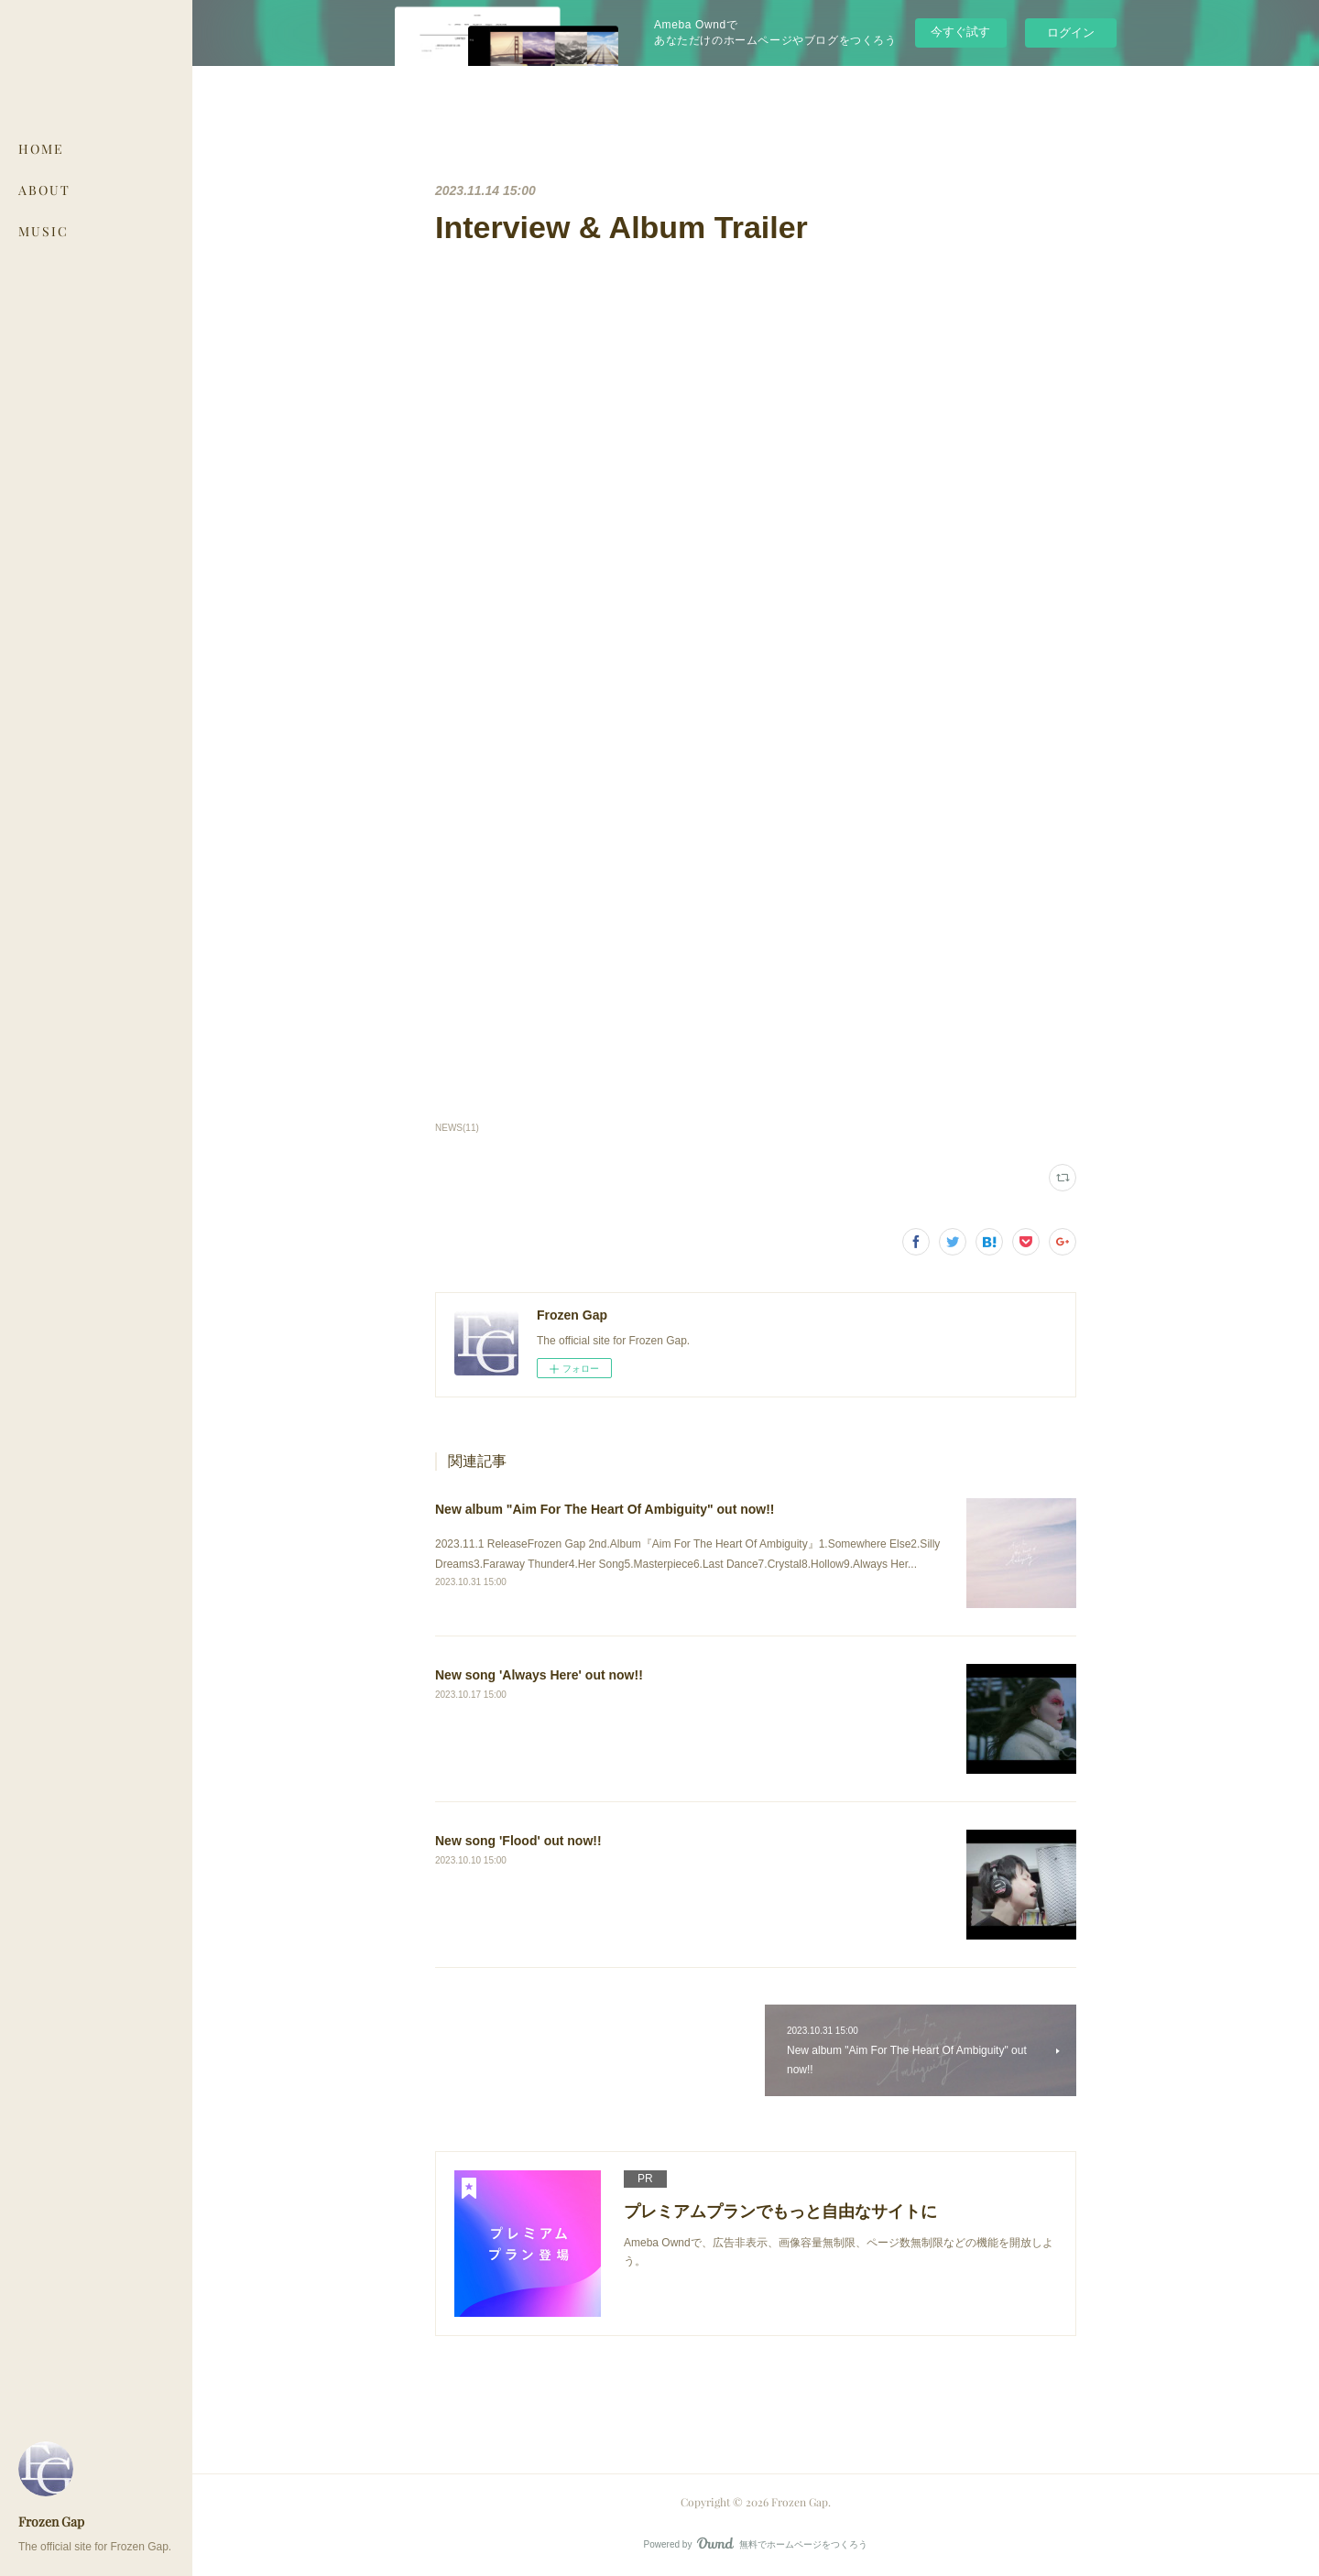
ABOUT (44, 190)
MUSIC (43, 231)
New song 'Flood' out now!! (518, 1840)
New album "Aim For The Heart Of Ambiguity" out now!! (605, 1509)
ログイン (1071, 32)
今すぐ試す (960, 31)
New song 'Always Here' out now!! (539, 1675)
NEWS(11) (457, 1128)
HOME (41, 149)
